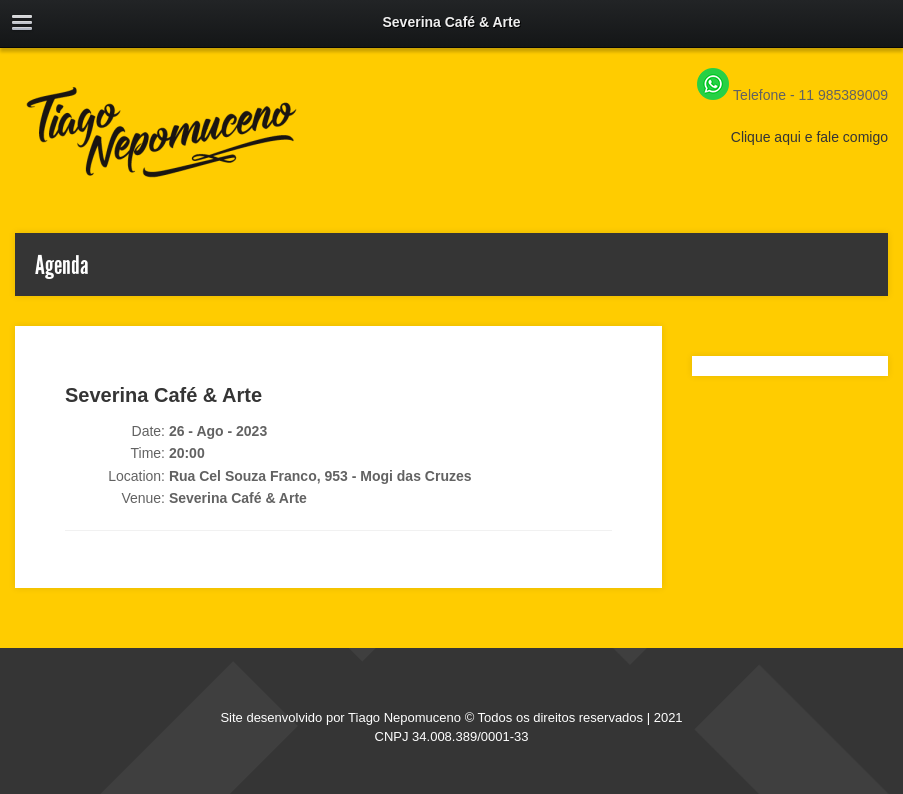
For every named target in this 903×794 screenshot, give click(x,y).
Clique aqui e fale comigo (809, 137)
